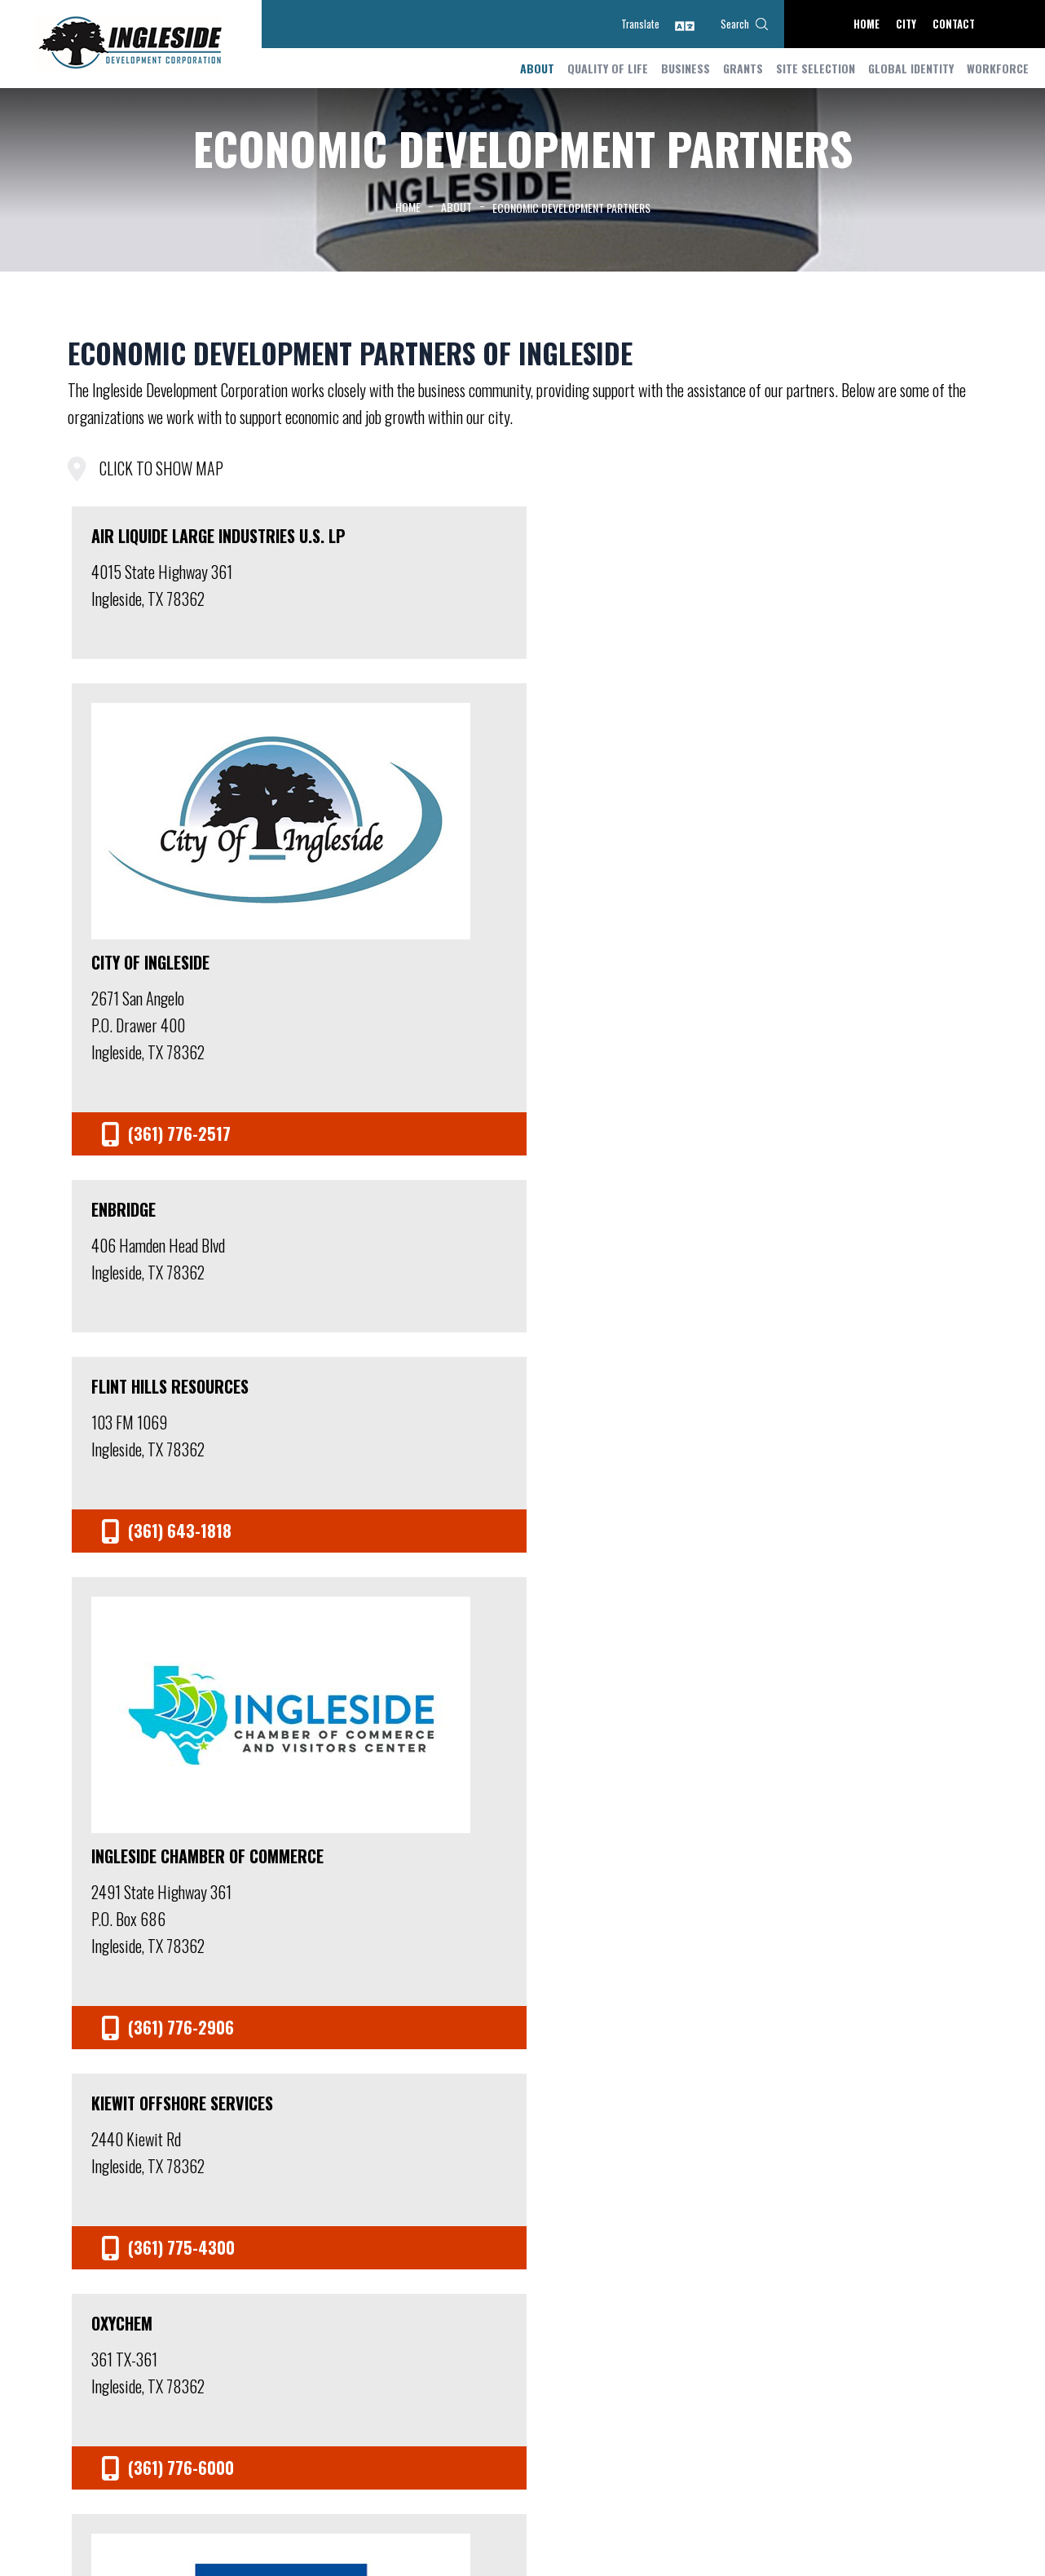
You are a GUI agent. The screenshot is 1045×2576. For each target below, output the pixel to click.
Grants (743, 66)
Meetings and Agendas (449, 2182)
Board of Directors (332, 2182)
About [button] (537, 66)
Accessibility (858, 2509)
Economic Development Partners (597, 2182)
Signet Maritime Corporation (606, 1304)
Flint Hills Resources (854, 536)
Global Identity (911, 66)
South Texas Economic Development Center (856, 1426)
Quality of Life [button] (607, 66)
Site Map (796, 2509)
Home (866, 24)
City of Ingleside (380, 658)
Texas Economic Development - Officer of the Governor (175, 1825)
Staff (255, 2182)
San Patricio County (167, 1416)
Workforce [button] (998, 66)
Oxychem (579, 905)
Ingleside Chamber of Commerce (171, 1037)
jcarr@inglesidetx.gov (210, 2506)
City (906, 24)
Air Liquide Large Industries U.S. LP (157, 546)
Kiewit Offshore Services (378, 915)
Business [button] (685, 66)
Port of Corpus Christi (862, 1027)
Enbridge (581, 536)
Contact (954, 24)
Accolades (718, 2182)
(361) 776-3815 (326, 2506)
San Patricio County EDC (394, 1426)
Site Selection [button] (815, 66)
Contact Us (789, 2182)
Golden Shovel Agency (753, 2553)
